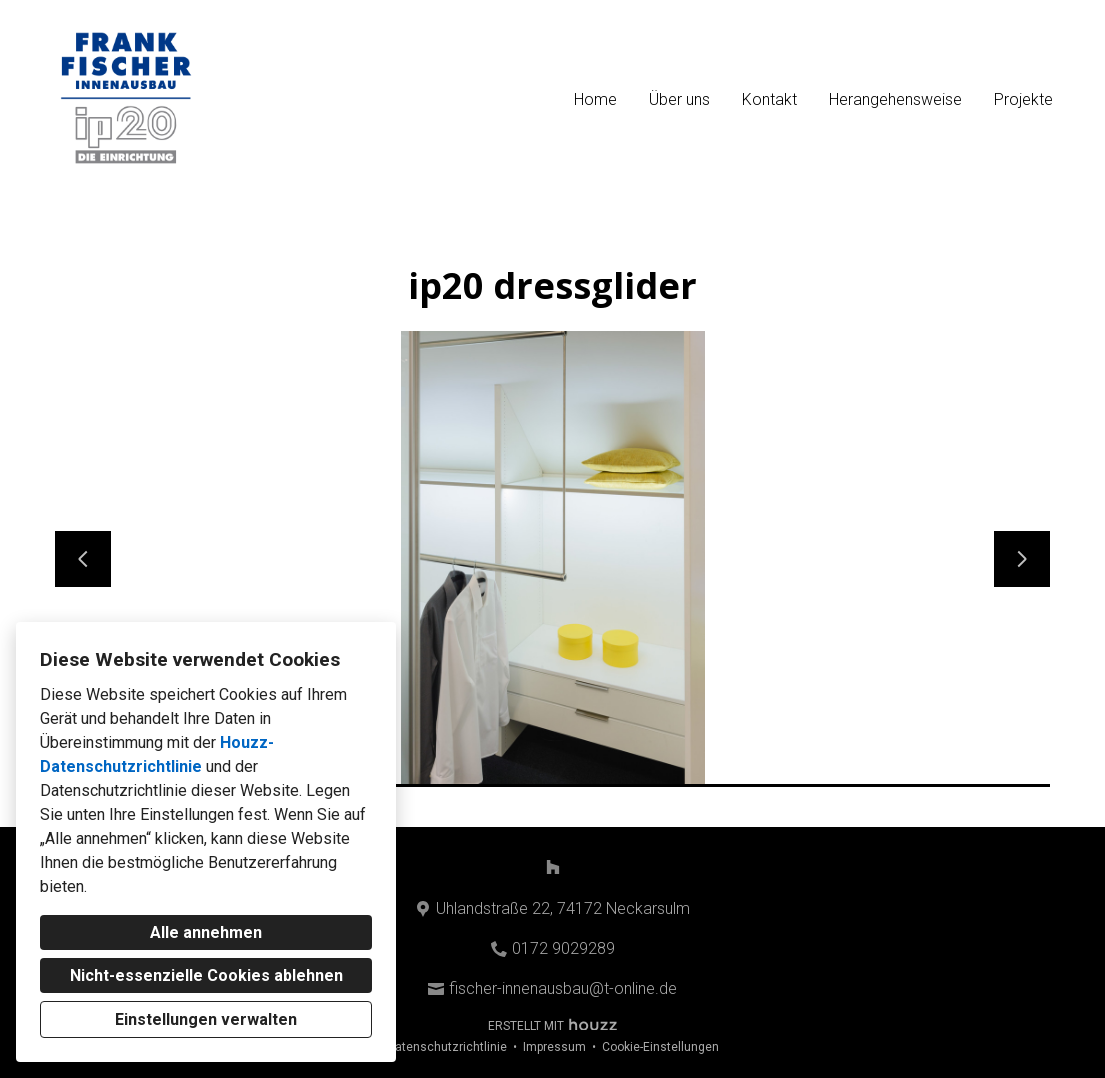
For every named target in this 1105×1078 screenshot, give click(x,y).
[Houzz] (553, 867)
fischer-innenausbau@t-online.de (563, 988)
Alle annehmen (206, 932)
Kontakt (769, 99)
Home (595, 99)
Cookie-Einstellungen (660, 1047)
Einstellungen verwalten (206, 1019)
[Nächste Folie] (1022, 559)
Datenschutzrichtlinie (447, 1047)
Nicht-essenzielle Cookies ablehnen (206, 975)
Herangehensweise (895, 99)
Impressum (554, 1047)
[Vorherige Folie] (83, 559)
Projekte (1023, 99)
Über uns (679, 99)
